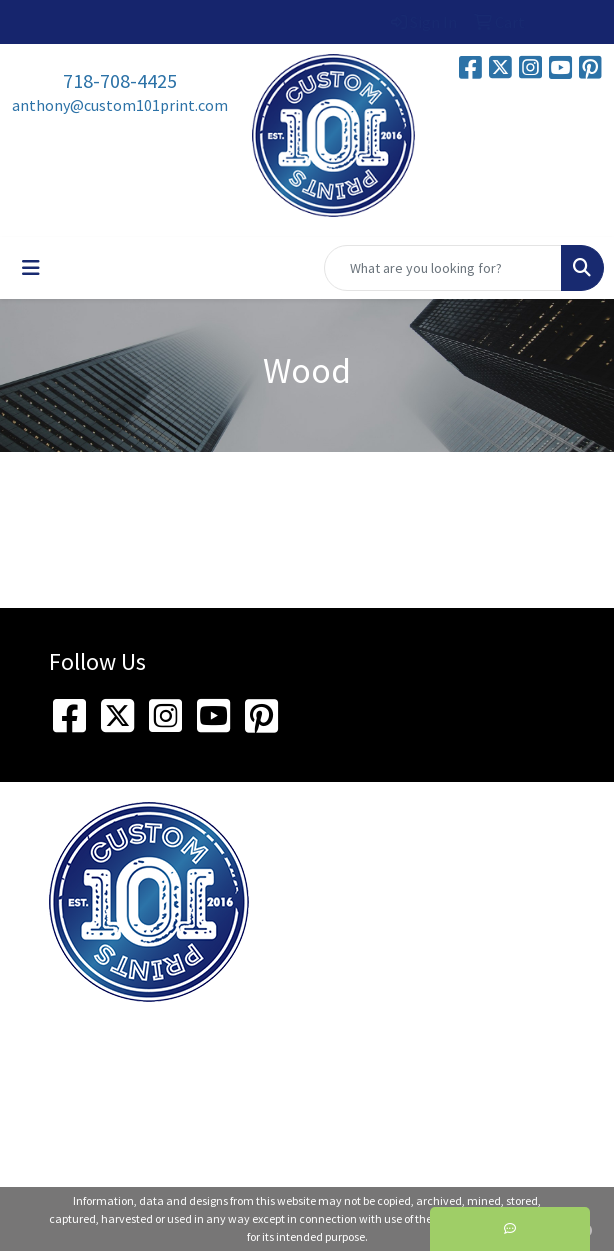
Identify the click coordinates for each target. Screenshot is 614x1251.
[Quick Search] (443, 268)
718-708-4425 (120, 80)
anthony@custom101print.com (120, 105)
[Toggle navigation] (31, 268)
